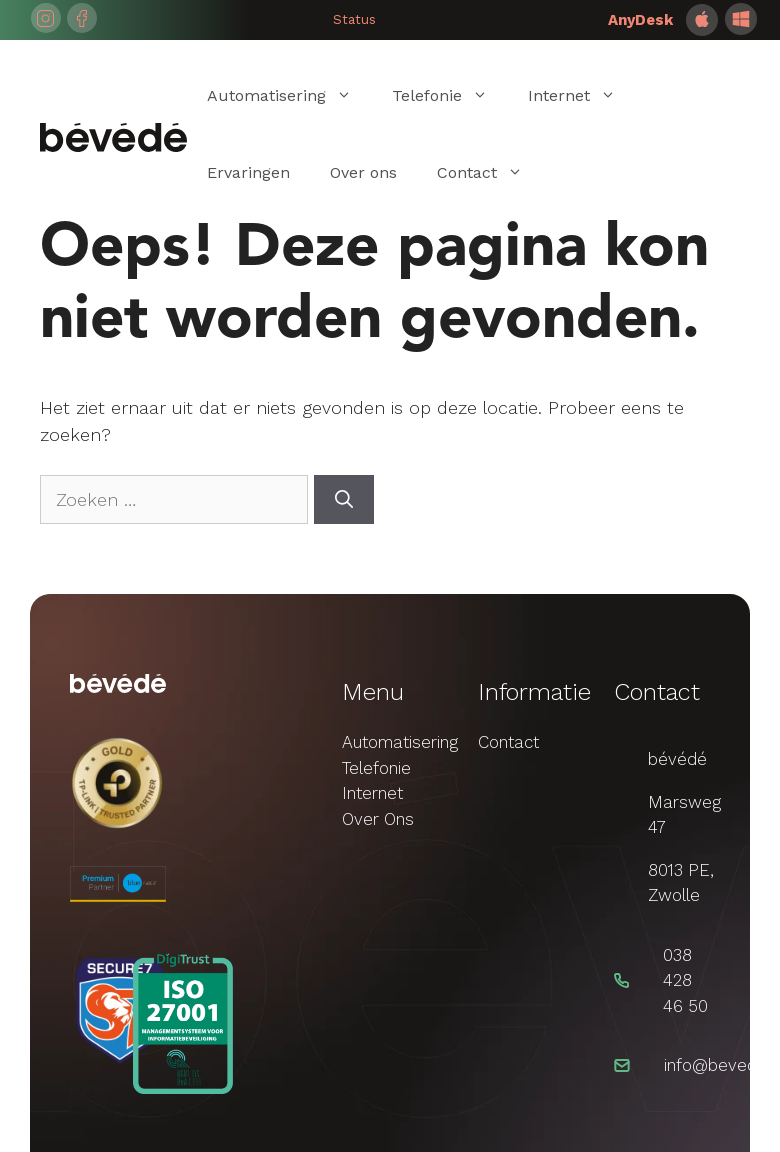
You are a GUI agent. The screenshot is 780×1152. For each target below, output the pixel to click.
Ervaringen (248, 172)
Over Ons (378, 819)
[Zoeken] (344, 499)
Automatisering (289, 95)
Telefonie (450, 95)
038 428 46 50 (685, 980)
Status (354, 19)
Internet (582, 95)
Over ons (363, 172)
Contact (490, 172)
